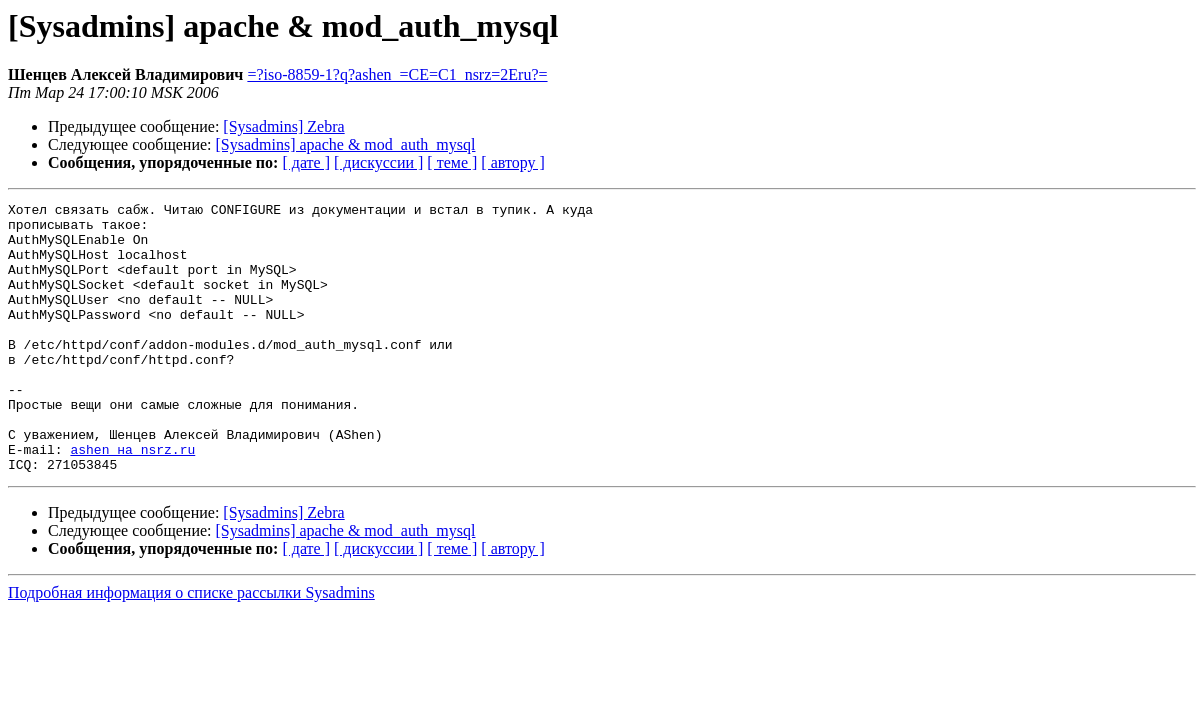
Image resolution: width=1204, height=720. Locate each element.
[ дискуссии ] (378, 162)
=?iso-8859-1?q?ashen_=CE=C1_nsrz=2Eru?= (397, 74)
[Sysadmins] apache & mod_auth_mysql (346, 144)
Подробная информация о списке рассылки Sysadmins (191, 646)
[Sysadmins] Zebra (283, 126)
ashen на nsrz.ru (132, 500)
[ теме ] (452, 162)
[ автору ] (512, 162)
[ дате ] (306, 162)
